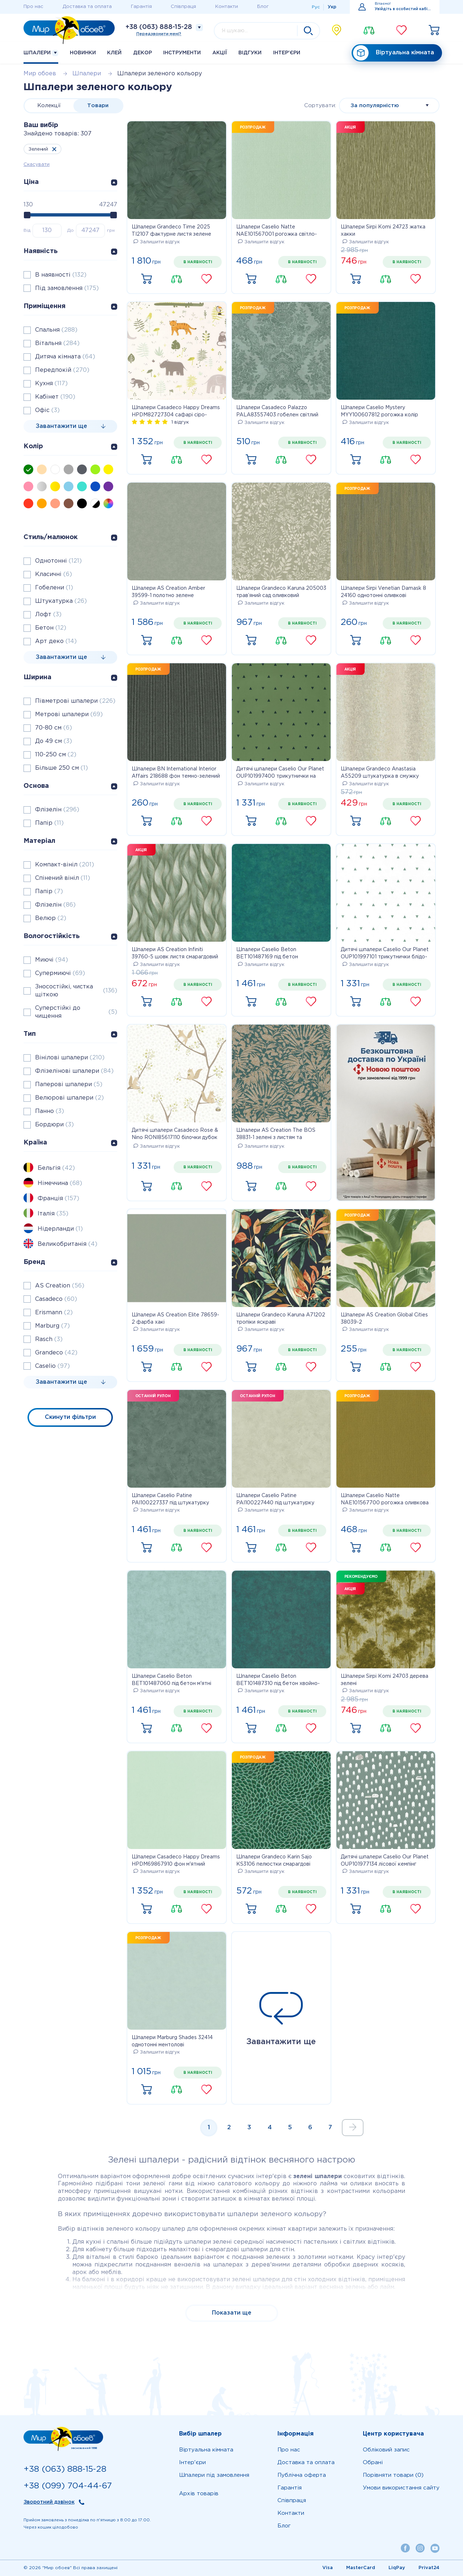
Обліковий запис (386, 2449)
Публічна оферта (301, 2475)
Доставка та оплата (87, 7)
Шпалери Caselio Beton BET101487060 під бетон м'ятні (171, 1680)
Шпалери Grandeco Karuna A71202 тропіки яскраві (280, 1318)
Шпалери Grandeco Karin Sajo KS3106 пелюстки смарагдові (274, 1860)
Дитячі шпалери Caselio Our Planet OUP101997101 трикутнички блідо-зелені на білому (385, 954)
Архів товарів (198, 2493)
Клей (114, 53)
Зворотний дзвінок (49, 2502)
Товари (98, 105)
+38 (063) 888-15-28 (159, 27)
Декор (142, 53)
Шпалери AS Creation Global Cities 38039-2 (384, 1318)
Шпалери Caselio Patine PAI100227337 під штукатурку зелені (170, 1499)
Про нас (33, 7)
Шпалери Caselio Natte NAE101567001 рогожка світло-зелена (276, 231)
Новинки (83, 53)
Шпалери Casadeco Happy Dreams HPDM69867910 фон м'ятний (176, 1860)
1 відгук (180, 422)
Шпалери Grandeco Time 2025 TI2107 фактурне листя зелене (171, 230)
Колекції (49, 105)
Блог (263, 7)
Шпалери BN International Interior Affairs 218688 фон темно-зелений (176, 772)
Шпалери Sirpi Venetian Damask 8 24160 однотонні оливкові (383, 592)
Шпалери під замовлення (214, 2475)
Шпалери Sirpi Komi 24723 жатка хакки (383, 230)
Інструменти (182, 53)
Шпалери (41, 53)
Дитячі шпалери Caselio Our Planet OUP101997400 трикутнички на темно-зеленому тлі (280, 773)
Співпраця (183, 7)
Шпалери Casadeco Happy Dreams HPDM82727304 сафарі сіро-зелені (176, 412)
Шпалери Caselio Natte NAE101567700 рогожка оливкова (385, 1499)
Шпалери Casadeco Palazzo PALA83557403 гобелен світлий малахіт (277, 412)
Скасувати (37, 165)
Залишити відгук (156, 242)
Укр (332, 7)
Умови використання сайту (401, 2487)
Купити (146, 279)
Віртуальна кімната (393, 53)
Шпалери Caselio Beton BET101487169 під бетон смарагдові (267, 954)
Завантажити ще (281, 2019)
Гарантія (141, 7)
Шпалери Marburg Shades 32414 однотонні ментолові (172, 2041)
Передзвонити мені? (158, 34)
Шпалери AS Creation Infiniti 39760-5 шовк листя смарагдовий (175, 953)
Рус (316, 7)
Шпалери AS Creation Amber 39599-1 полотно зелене (168, 592)
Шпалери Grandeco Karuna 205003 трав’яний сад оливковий (281, 592)
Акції (219, 53)
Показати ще (231, 2313)
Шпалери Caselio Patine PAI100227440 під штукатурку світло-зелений (275, 1499)
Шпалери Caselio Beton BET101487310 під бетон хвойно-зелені (278, 1680)
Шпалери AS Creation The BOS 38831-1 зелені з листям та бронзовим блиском (275, 1134)
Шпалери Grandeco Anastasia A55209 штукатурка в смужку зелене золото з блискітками (380, 773)
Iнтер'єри (286, 53)
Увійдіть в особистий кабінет (403, 9)
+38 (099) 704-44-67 (68, 2486)
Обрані (373, 2462)
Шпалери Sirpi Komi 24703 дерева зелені (384, 1680)
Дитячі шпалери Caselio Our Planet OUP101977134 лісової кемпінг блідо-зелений (385, 1861)
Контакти (226, 7)
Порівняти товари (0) (393, 2475)
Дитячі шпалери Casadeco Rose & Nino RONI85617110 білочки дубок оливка (175, 1134)
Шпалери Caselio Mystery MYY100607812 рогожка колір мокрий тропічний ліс (379, 412)
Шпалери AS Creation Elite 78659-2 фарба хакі (175, 1318)
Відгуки (250, 53)
